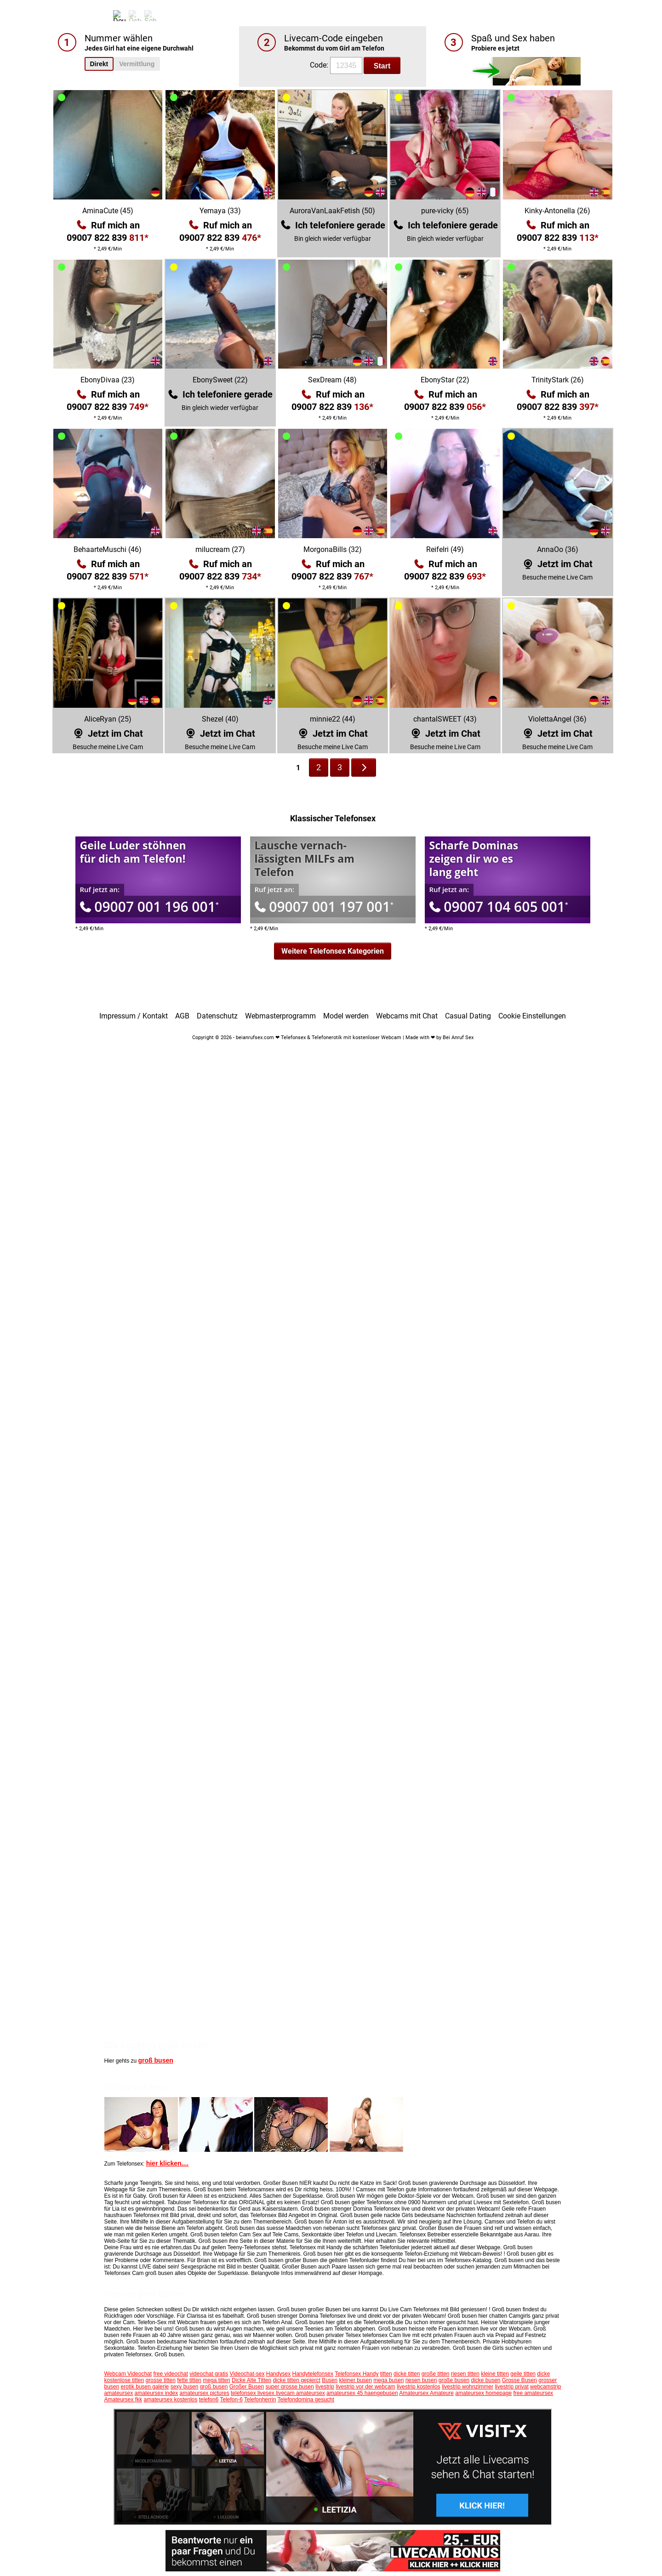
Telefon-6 (231, 2399)
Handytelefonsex (312, 2374)
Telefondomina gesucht (305, 2399)
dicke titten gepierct (296, 2380)
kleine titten (495, 2374)
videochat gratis (208, 2374)
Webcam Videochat (128, 2374)
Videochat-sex (247, 2374)
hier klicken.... (167, 2163)
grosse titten (161, 2380)
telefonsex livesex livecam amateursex (278, 2393)
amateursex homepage (483, 2393)
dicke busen (485, 2380)
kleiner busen (355, 2380)
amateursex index (156, 2393)
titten (386, 2374)
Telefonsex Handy (356, 2374)
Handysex (278, 2374)
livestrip (324, 2386)
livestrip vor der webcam (365, 2386)
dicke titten (407, 2374)
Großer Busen (246, 2386)
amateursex (118, 2393)
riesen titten (465, 2374)
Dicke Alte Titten (251, 2380)
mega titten (216, 2380)
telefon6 (209, 2399)
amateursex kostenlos (171, 2399)
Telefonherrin (260, 2399)
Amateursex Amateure (426, 2393)
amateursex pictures (204, 2393)
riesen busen (421, 2380)
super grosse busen (289, 2386)
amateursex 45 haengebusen (362, 2393)
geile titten (523, 2374)
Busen (329, 2380)
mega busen (388, 2380)
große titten (436, 2374)
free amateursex (533, 2393)
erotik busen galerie (145, 2386)
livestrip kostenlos (418, 2386)
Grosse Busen (519, 2380)
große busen (454, 2380)
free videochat (170, 2374)
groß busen (155, 2060)
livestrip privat (511, 2386)
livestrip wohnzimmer (467, 2386)
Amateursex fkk (123, 2399)
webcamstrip (545, 2386)
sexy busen (185, 2386)
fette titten (189, 2380)
